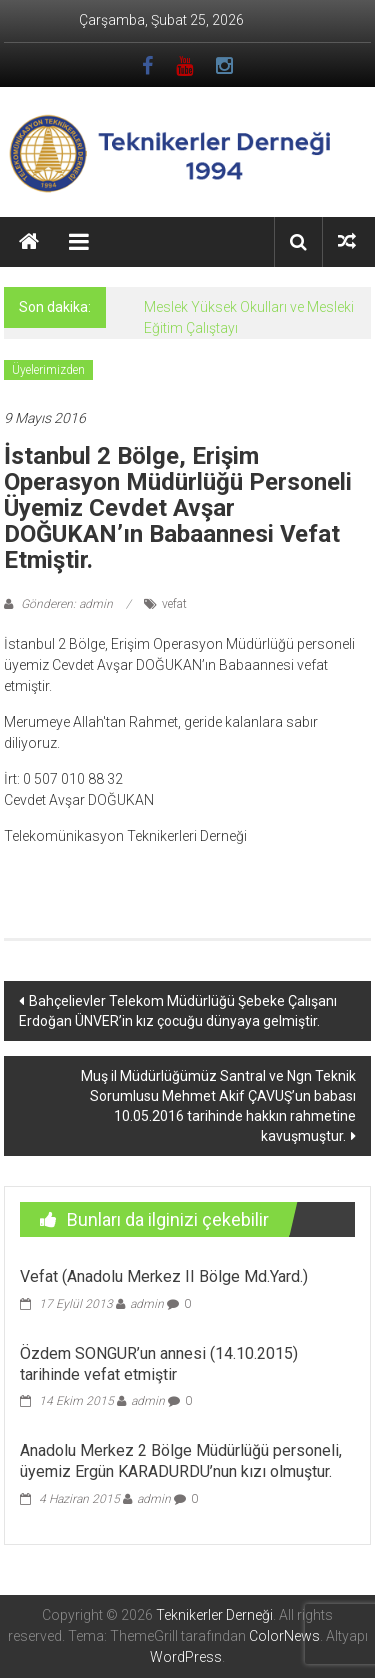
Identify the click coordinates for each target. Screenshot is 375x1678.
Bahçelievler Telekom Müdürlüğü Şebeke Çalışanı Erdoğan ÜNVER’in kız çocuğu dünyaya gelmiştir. (178, 1011)
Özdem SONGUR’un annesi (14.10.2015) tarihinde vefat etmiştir (159, 1364)
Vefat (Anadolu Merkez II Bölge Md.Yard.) (164, 1276)
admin (147, 1304)
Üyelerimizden (48, 370)
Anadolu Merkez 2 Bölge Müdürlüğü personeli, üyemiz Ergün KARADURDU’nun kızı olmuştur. (181, 1461)
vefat (174, 604)
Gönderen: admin (67, 604)
